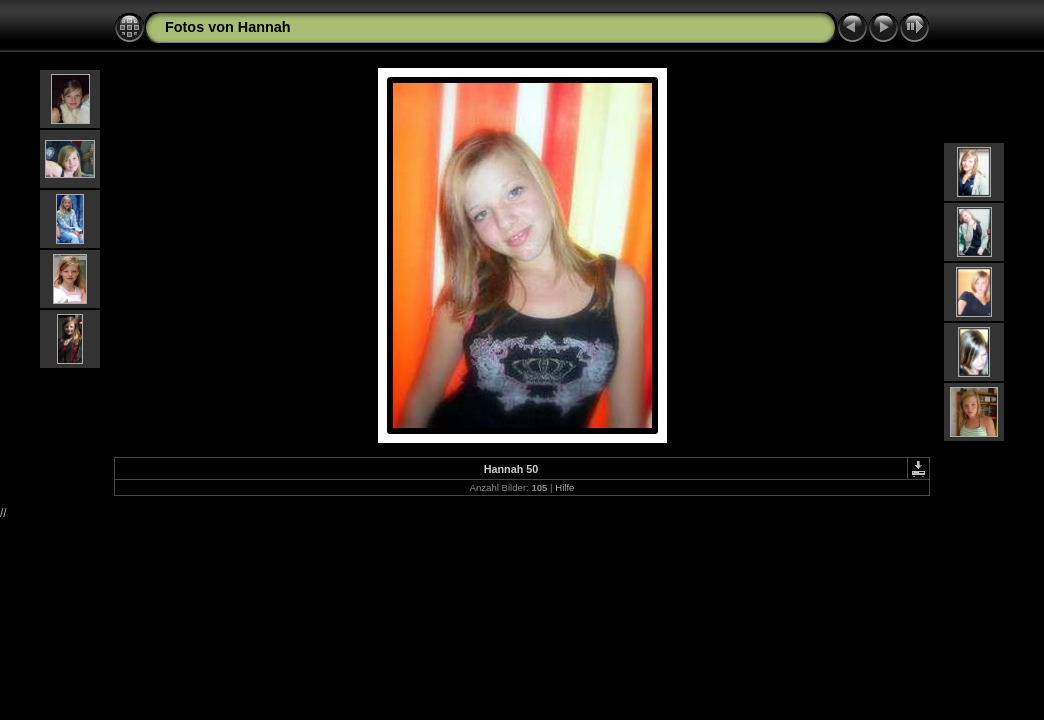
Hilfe (564, 487)
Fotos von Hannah (228, 27)
